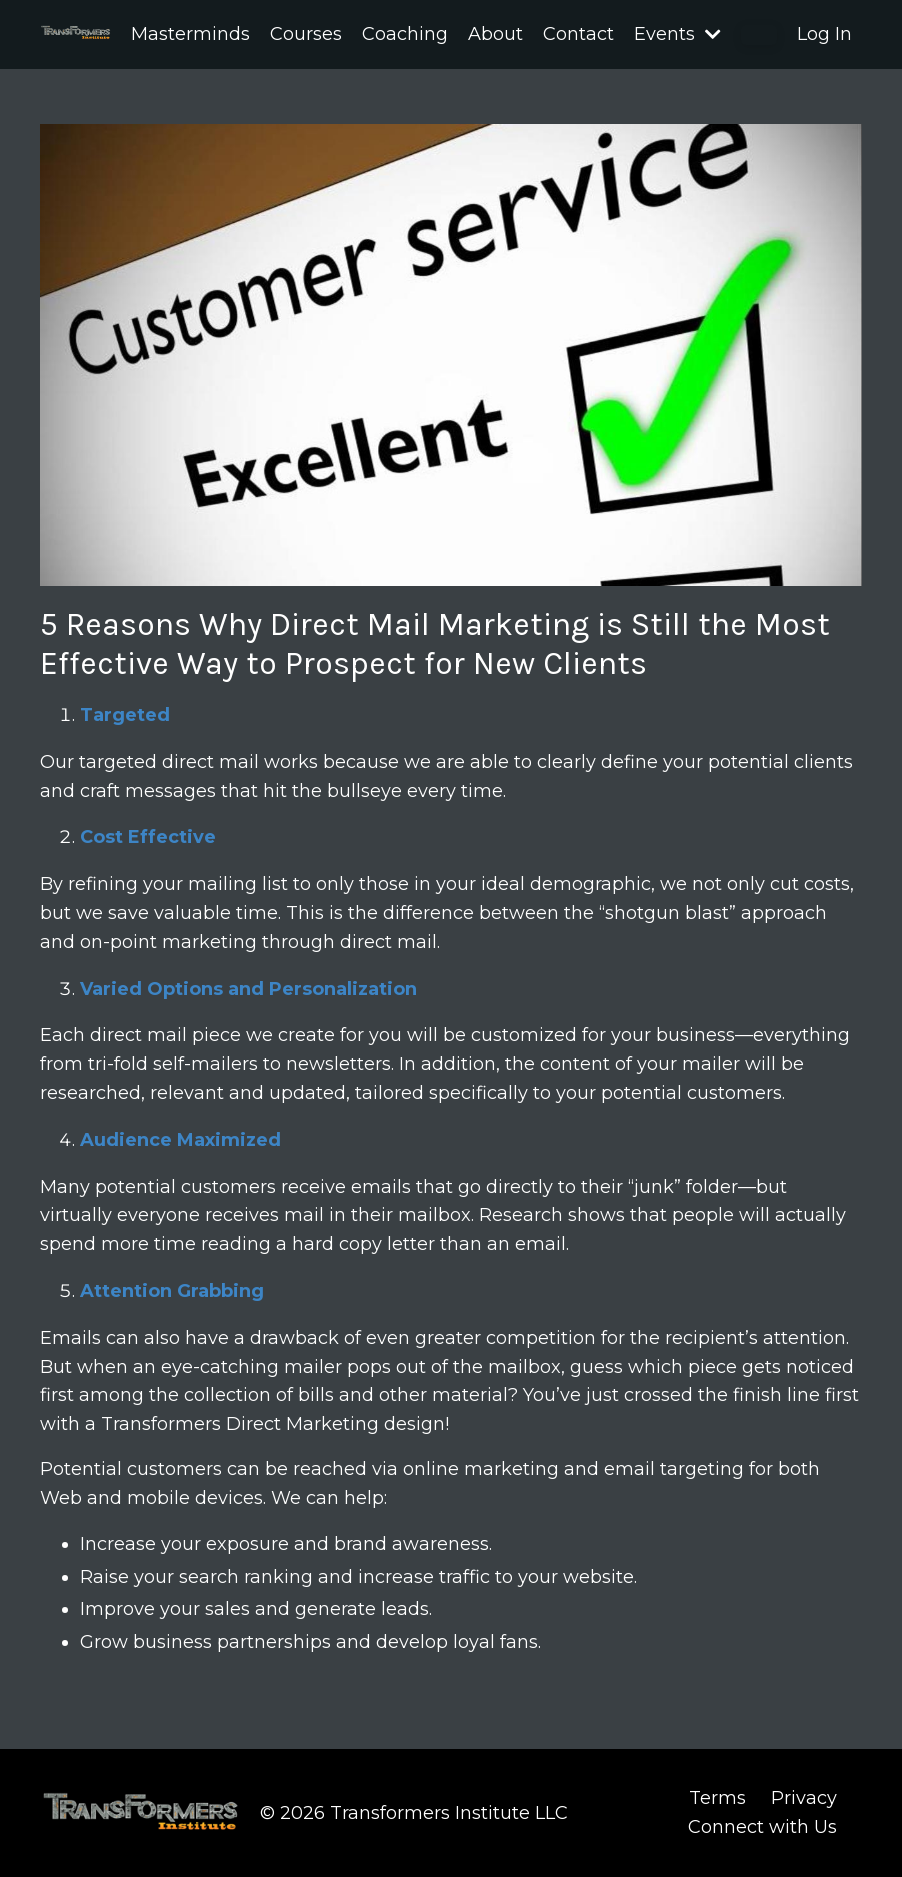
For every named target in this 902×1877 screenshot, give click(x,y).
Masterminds (190, 34)
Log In (824, 34)
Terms (717, 1798)
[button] (759, 35)
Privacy (804, 1798)
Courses (306, 34)
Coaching (405, 34)
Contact (578, 34)
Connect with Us (762, 1827)
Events (677, 34)
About (495, 34)
